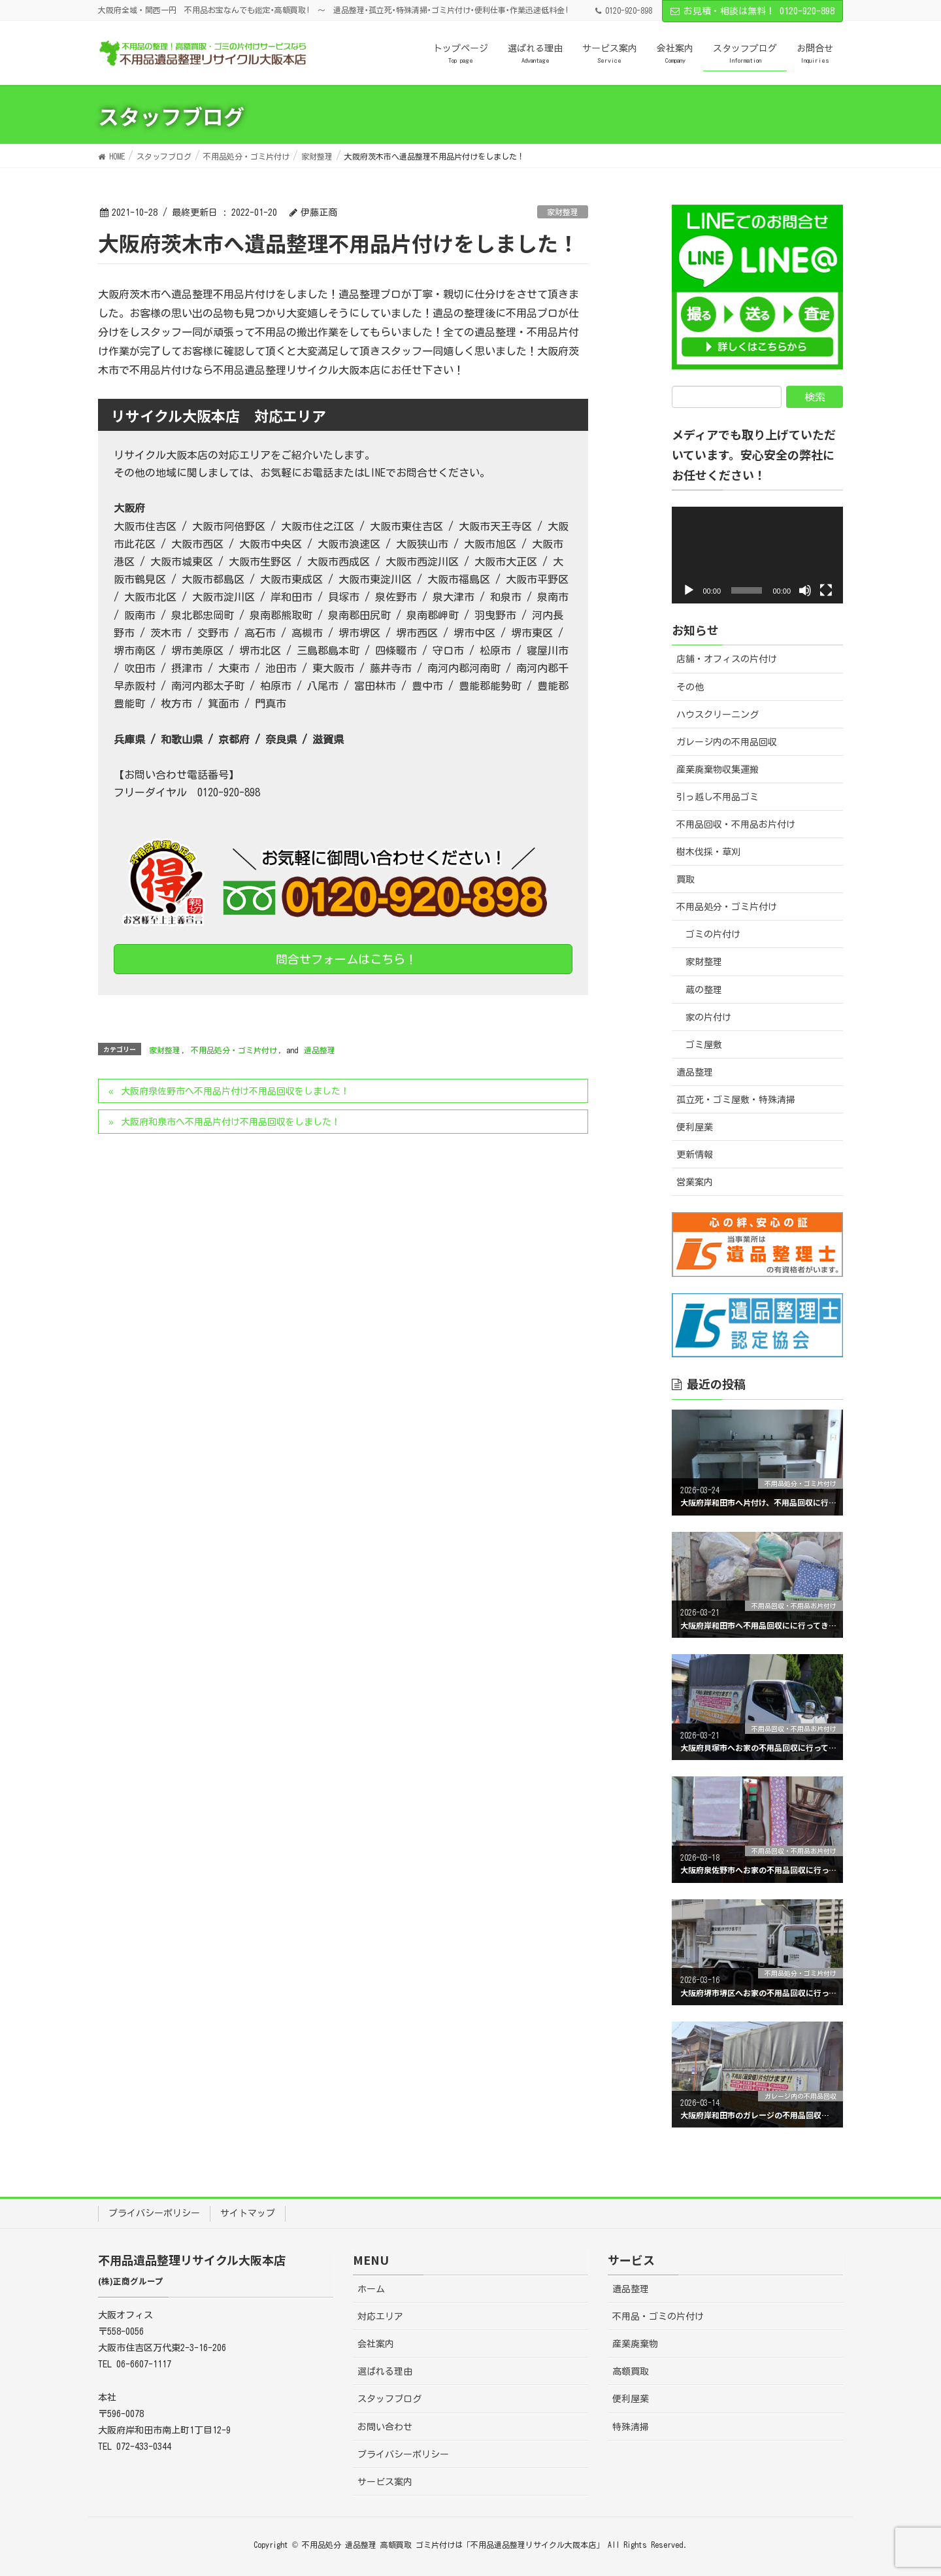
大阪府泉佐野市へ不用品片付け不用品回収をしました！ (235, 1091)
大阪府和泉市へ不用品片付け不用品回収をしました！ (230, 1122)
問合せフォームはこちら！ (343, 959)
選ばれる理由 (384, 2371)
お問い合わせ (384, 2427)
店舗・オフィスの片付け (726, 659)
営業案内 (694, 1182)
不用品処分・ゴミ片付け (234, 1050)
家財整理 (562, 212)
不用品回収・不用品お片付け (735, 824)
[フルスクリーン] (826, 590)
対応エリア (380, 2316)
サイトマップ (247, 2213)
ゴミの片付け (712, 934)
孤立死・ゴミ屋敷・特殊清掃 (735, 1099)
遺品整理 (319, 1050)
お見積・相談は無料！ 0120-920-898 (752, 11)
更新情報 (694, 1154)
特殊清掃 (630, 2427)
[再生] (688, 590)
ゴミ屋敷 (703, 1044)
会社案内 (375, 2343)
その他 (690, 687)
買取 (685, 879)
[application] (758, 555)
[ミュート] (805, 590)
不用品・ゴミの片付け (658, 2316)
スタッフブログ (389, 2398)
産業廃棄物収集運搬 (717, 769)
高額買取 (630, 2371)
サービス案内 (384, 2481)
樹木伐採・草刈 (708, 851)
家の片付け (708, 1017)
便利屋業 (694, 1127)
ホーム (371, 2289)
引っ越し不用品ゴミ (717, 797)
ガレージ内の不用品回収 (726, 742)
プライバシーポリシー (154, 2213)
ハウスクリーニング (717, 714)
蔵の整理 (703, 989)
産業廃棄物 (635, 2343)
